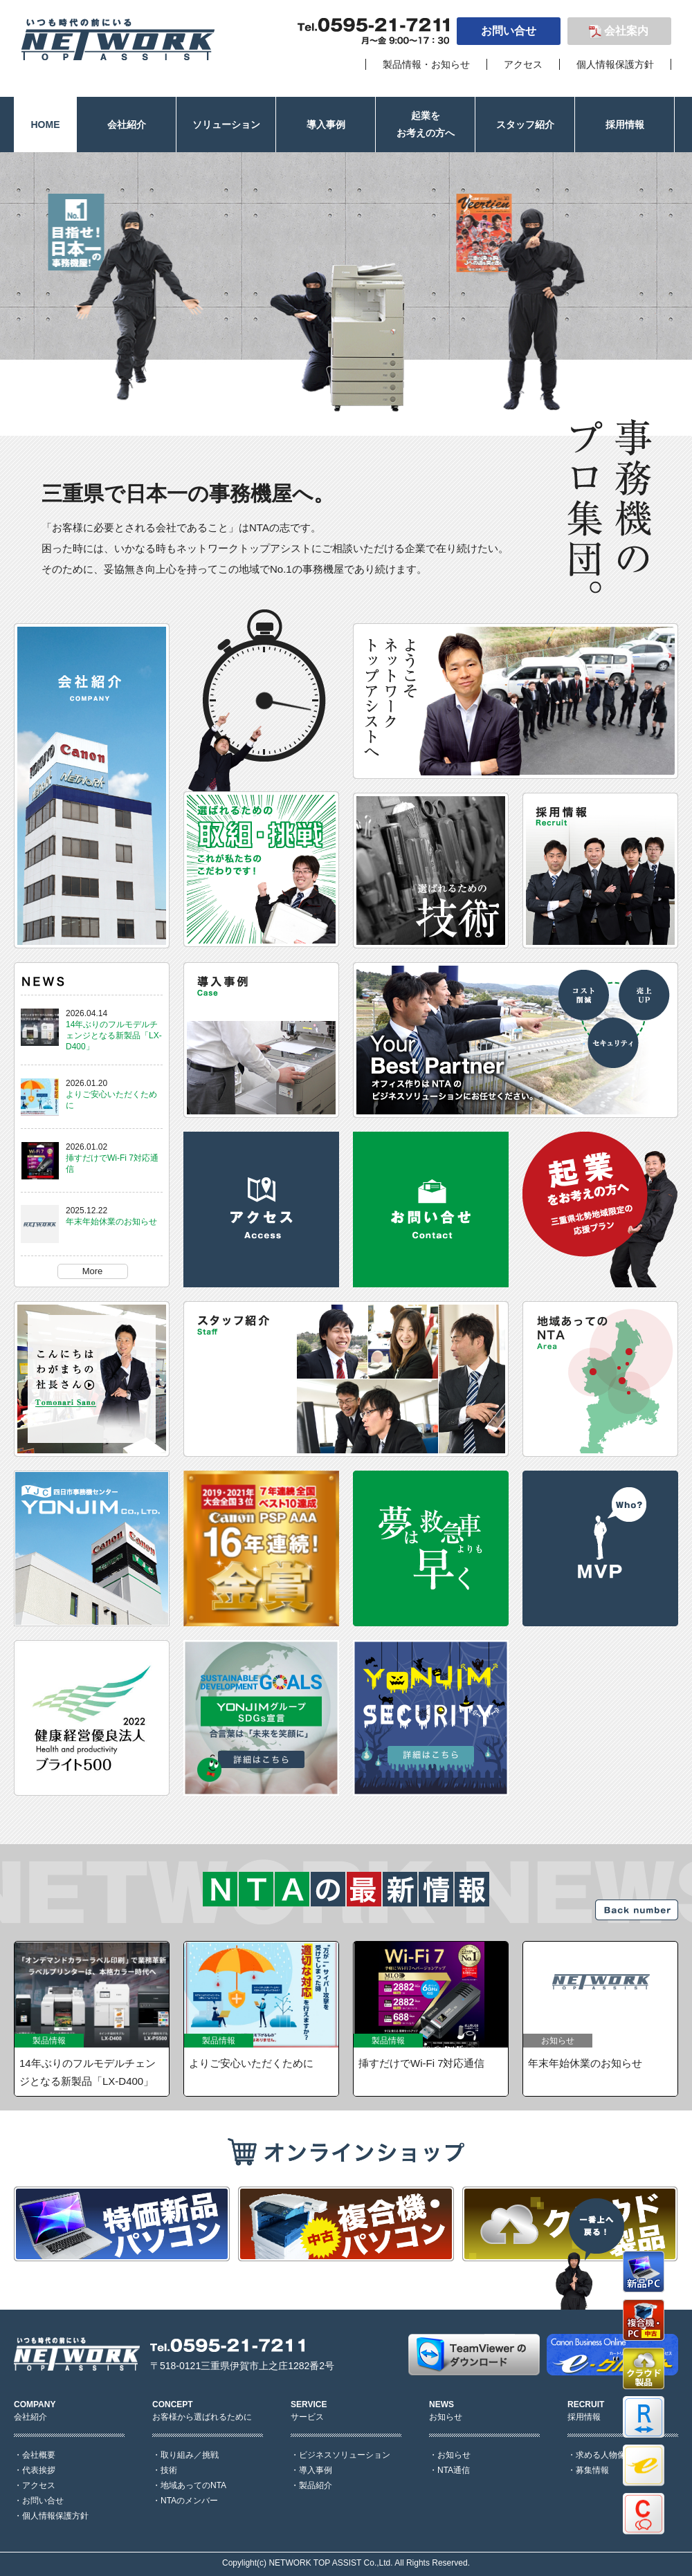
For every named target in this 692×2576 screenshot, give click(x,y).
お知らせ (454, 2455)
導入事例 (315, 2470)
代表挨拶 (38, 2470)
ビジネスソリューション (344, 2455)
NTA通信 (453, 2470)
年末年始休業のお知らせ (111, 1221)
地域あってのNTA (193, 2485)
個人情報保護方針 (615, 64)
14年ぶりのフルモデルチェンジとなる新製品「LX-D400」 (114, 1035)
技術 (169, 2470)
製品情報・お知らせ (426, 64)
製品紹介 (315, 2485)
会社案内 (626, 31)
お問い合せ (508, 31)
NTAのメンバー (189, 2500)
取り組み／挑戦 (190, 2455)
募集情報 (592, 2470)
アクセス (523, 64)
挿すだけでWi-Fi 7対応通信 (421, 2063)
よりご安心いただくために (251, 2063)
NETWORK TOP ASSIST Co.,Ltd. (330, 2563)
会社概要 (38, 2455)
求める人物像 (601, 2455)
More (92, 1271)
